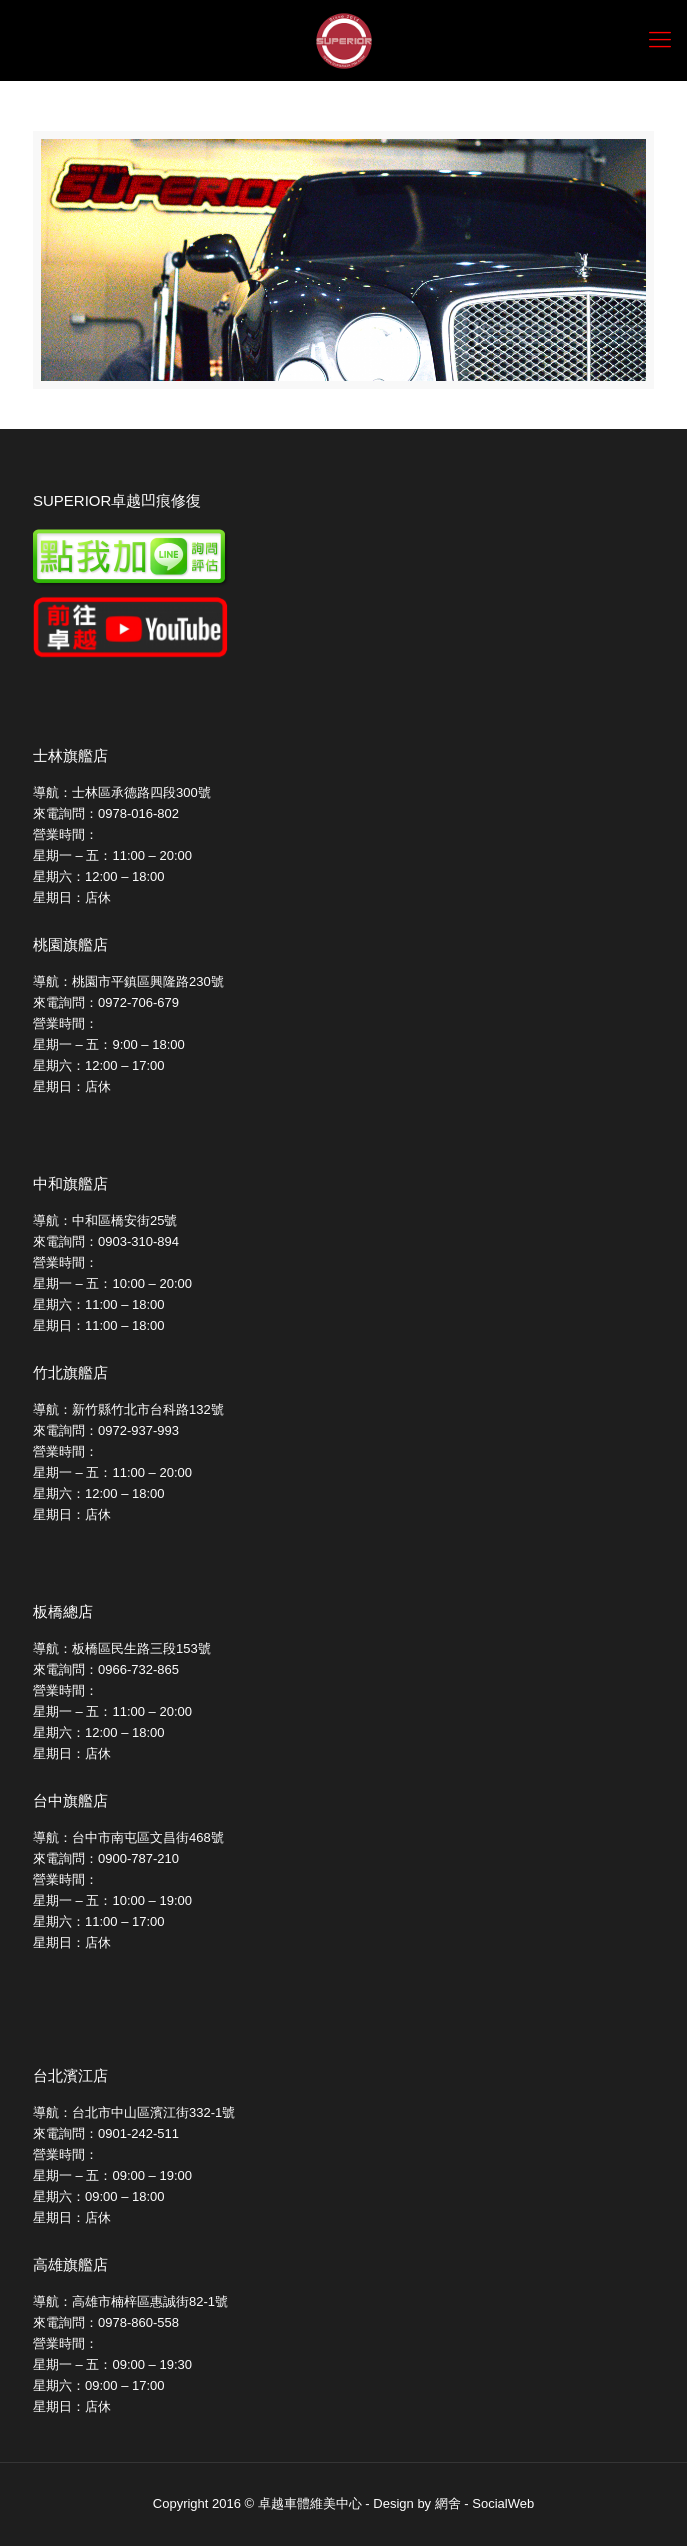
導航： (52, 2112)
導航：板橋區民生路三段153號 (122, 1648)
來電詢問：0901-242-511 (106, 2133)
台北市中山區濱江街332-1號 (153, 2112)
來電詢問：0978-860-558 (106, 2322)
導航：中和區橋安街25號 (105, 1220)
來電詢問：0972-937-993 (106, 1430)
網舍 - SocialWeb (484, 2503)
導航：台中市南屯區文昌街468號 (128, 1837)
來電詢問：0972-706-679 (106, 1002)
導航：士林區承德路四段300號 (122, 792)
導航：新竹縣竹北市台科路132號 (128, 1409)
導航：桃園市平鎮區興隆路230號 (128, 981)
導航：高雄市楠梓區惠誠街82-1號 (130, 2301)
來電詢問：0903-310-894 (106, 1241)
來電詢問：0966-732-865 (106, 1669)
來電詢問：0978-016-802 (106, 813)
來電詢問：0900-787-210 (106, 1858)
